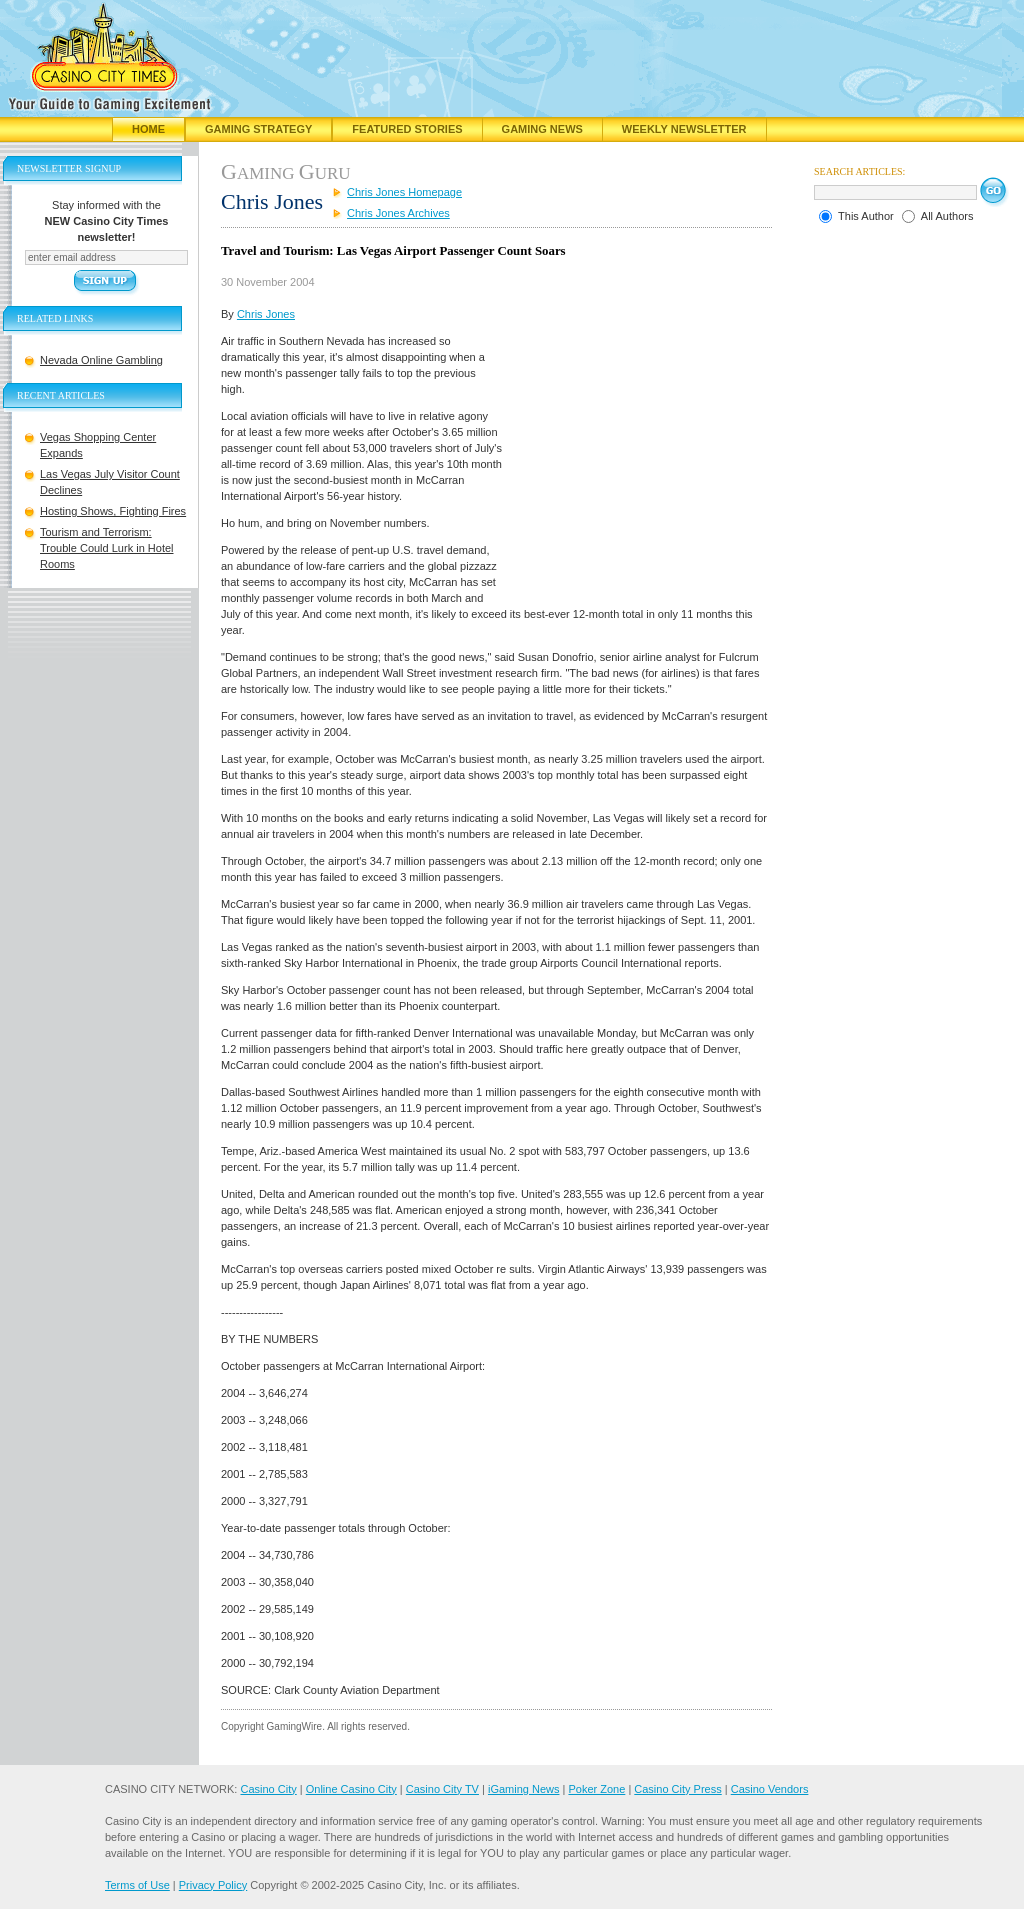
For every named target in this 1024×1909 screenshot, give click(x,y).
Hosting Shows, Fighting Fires (113, 511)
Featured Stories (407, 129)
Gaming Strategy (258, 129)
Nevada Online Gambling (101, 360)
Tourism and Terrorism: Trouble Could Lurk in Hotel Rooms (107, 548)
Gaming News (542, 129)
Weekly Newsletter (684, 129)
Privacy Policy (213, 1885)
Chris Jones (266, 314)
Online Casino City (351, 1789)
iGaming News (524, 1789)
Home (148, 129)
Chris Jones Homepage (404, 192)
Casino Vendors (770, 1789)
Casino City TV (442, 1789)
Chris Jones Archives (398, 213)
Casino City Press (677, 1789)
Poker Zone (596, 1789)
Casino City (268, 1789)
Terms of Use (137, 1885)
